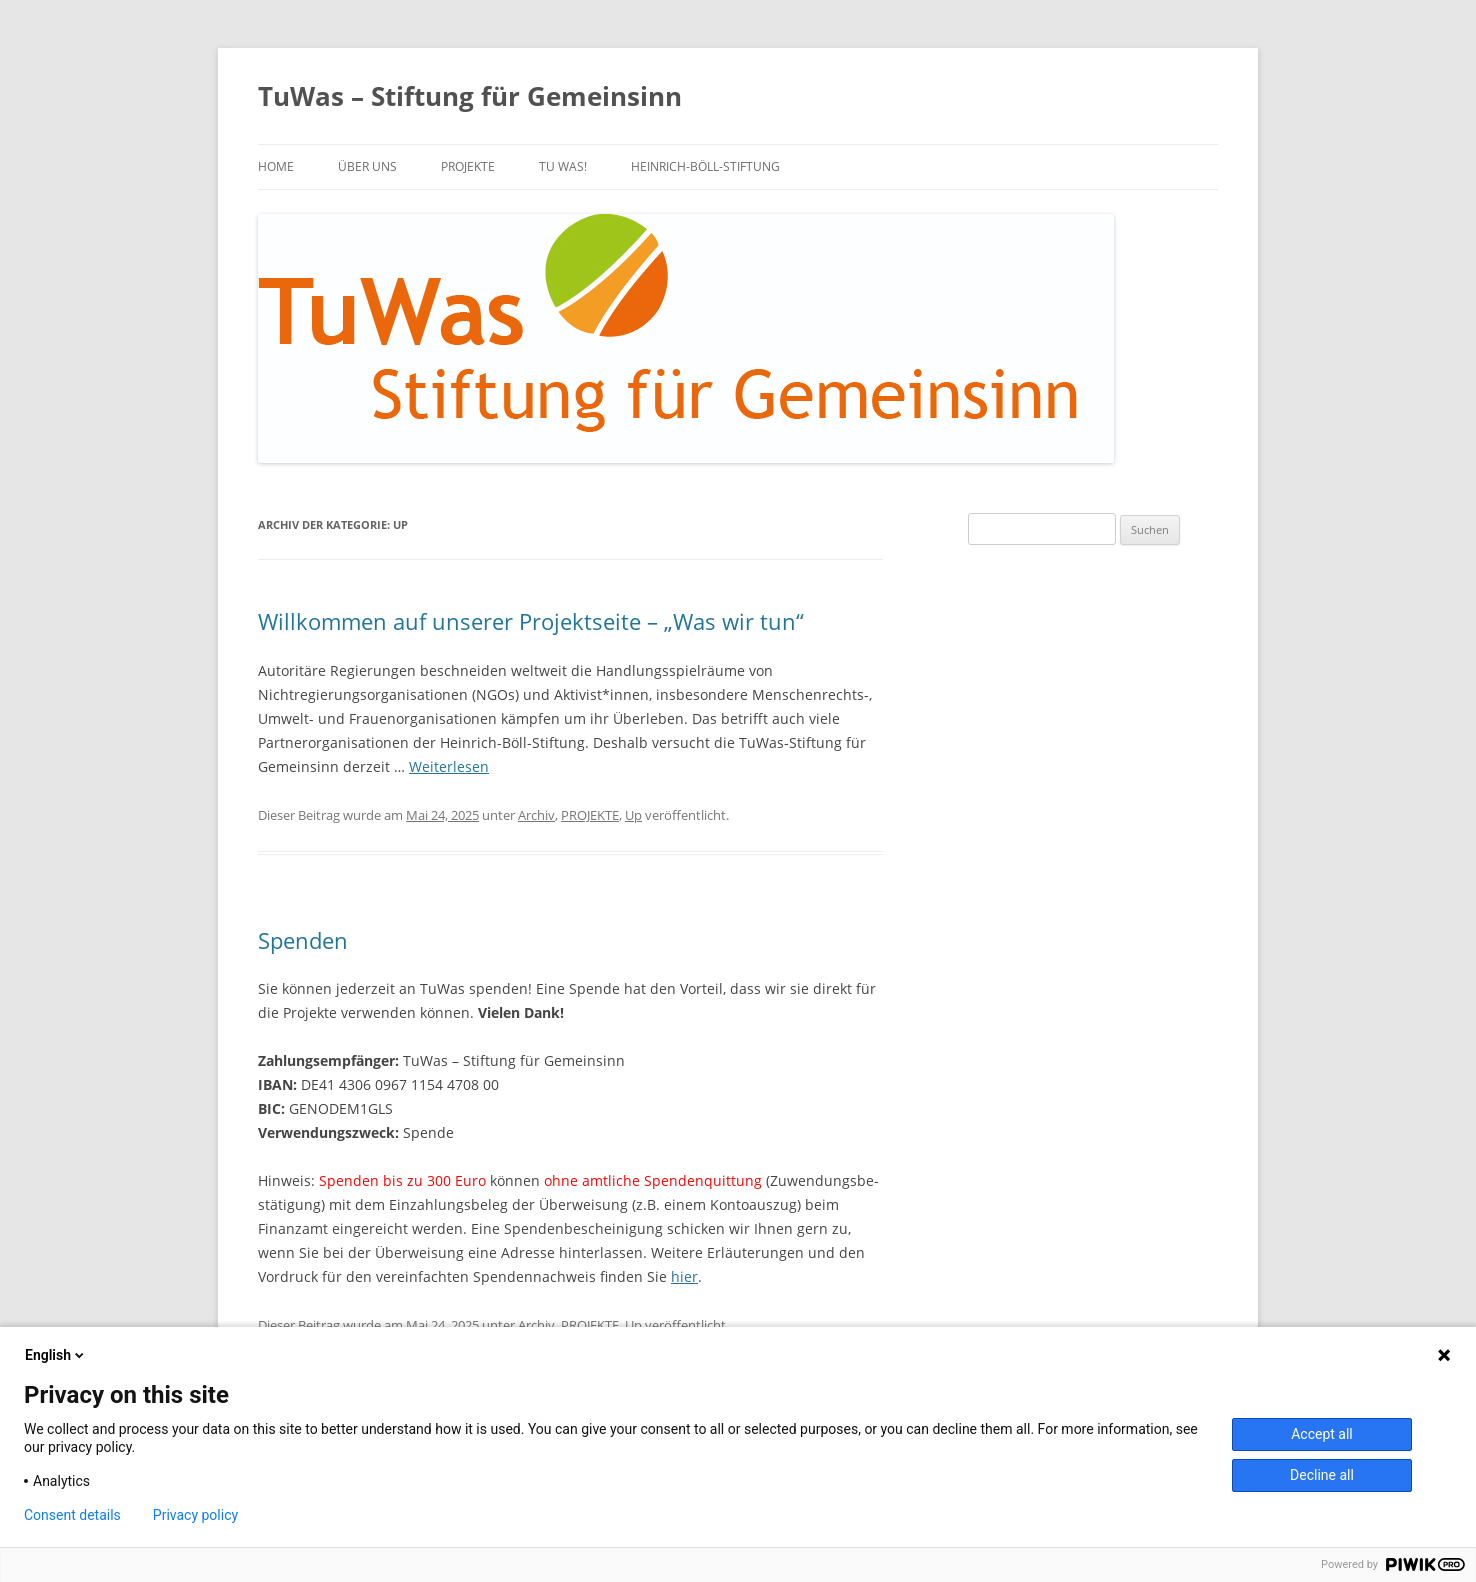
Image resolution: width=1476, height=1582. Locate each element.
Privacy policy (195, 1515)
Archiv (536, 815)
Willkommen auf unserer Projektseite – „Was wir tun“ (531, 621)
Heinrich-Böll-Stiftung (705, 166)
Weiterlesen (449, 766)
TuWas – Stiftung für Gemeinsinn (470, 96)
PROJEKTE (468, 166)
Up (633, 815)
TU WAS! (563, 166)
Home (276, 166)
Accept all (1322, 1434)
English (56, 1355)
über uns (367, 166)
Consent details (72, 1515)
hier (684, 1276)
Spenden (303, 940)
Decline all (1322, 1475)
